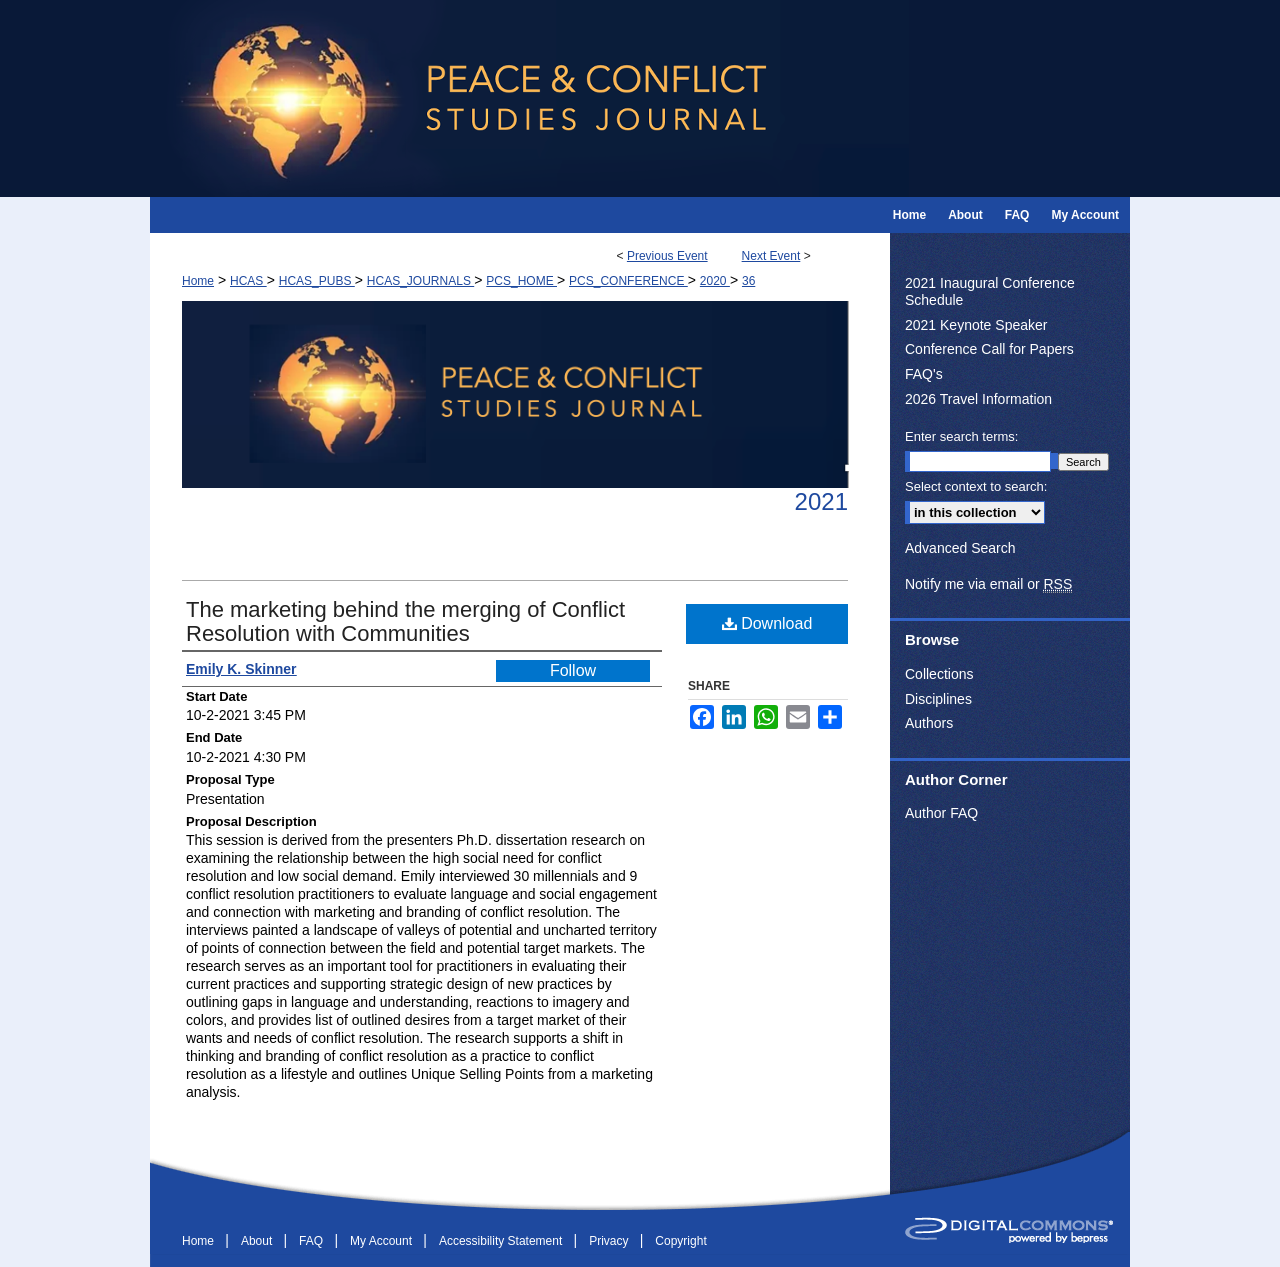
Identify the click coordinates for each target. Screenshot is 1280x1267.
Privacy (610, 1241)
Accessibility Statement (502, 1241)
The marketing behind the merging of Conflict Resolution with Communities (405, 621)
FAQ (312, 1241)
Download (767, 623)
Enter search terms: (961, 436)
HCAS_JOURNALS (420, 281)
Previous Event (667, 256)
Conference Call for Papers (989, 349)
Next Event (771, 256)
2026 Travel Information (978, 399)
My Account (382, 1241)
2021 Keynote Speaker (976, 325)
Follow (573, 670)
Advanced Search (960, 548)
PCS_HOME (521, 281)
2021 (821, 501)
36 (748, 281)
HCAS (248, 281)
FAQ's (924, 374)
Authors (929, 723)
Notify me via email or (988, 584)
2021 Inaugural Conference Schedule (990, 291)
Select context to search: (976, 486)
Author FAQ (941, 813)
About (258, 1241)
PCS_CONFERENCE (628, 281)
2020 (715, 281)
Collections (939, 674)
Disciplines (938, 699)
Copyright (680, 1241)
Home (198, 281)
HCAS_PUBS (317, 281)
